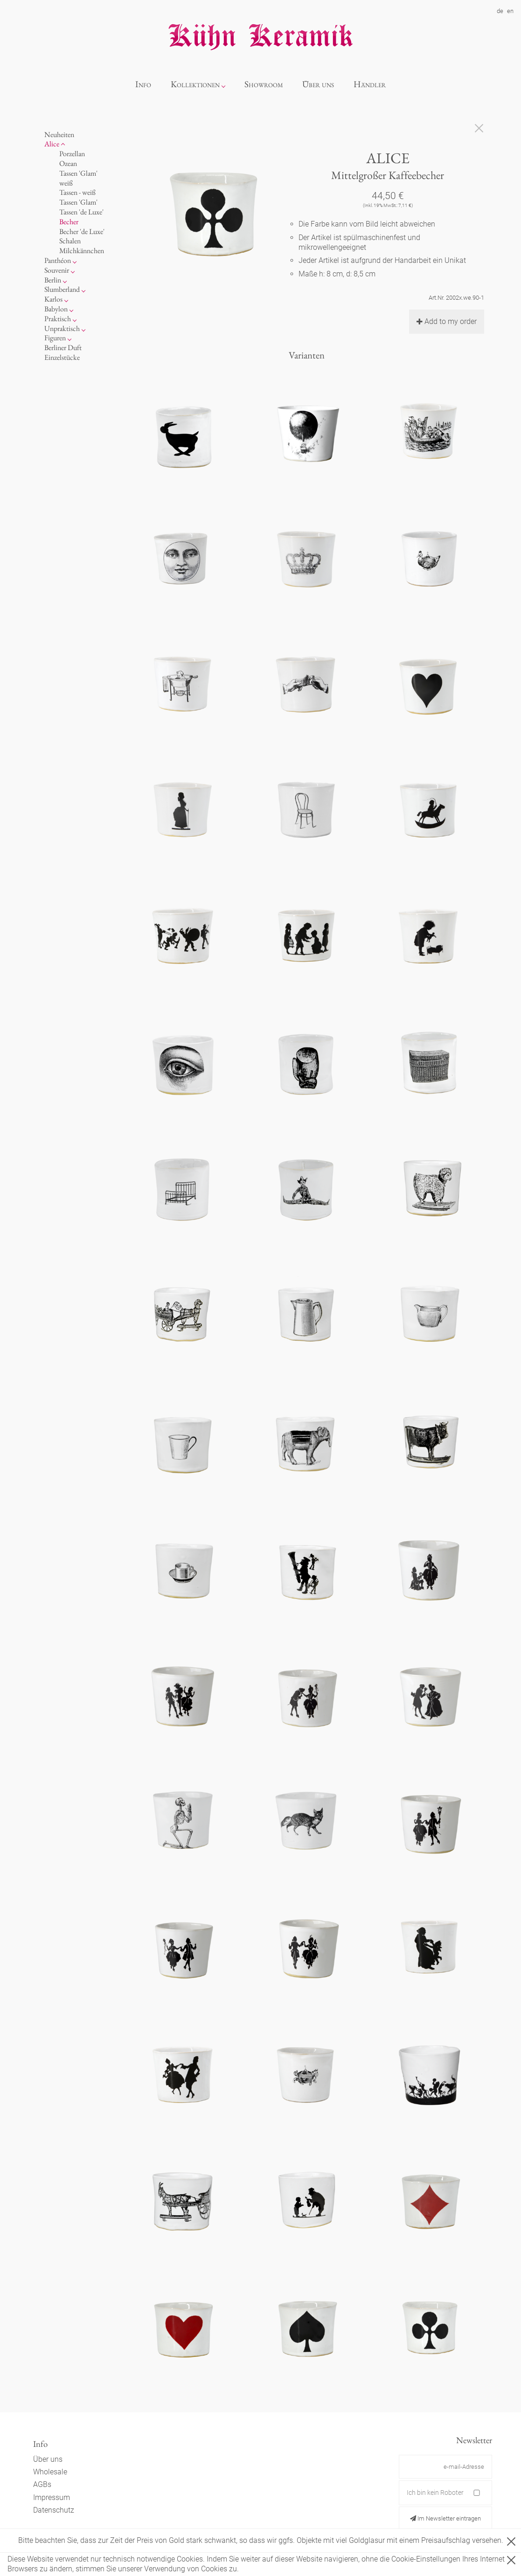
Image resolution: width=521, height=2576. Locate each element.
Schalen (70, 241)
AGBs (42, 2484)
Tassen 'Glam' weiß (78, 178)
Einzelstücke (62, 357)
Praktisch (57, 319)
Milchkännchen (81, 250)
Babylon (56, 309)
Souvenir (56, 270)
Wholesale (50, 2471)
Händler (370, 84)
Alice (51, 144)
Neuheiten (59, 134)
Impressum (51, 2497)
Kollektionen (195, 84)
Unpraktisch (62, 328)
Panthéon (57, 260)
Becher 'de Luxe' (81, 231)
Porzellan (72, 153)
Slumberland (62, 289)
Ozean (68, 163)
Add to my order (447, 321)
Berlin (52, 280)
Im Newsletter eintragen (445, 2518)
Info (143, 84)
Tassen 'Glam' (78, 202)
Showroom (263, 84)
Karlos (53, 299)
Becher (68, 222)
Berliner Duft (63, 347)
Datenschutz (53, 2510)
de (500, 10)
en (510, 10)
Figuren (55, 338)
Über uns (318, 84)
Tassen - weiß (77, 192)
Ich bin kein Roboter (435, 2492)
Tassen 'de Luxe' (81, 212)
